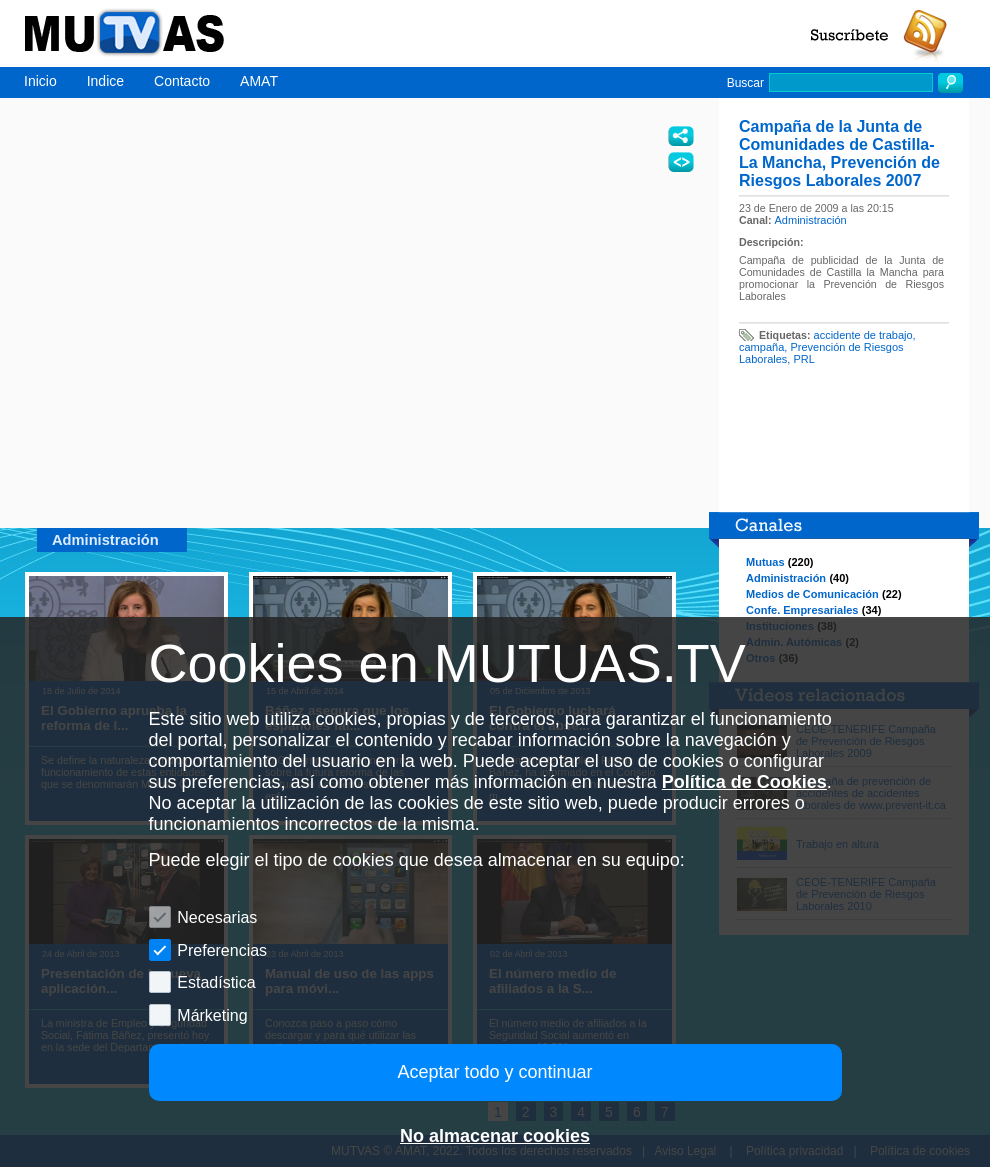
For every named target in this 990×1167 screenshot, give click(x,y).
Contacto (182, 81)
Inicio (40, 81)
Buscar (745, 83)
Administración (811, 220)
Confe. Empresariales (802, 610)
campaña (761, 347)
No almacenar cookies (495, 1136)
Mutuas (765, 562)
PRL (803, 359)
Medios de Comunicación (812, 594)
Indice (105, 81)
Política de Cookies (744, 782)
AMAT (259, 81)
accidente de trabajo (863, 335)
